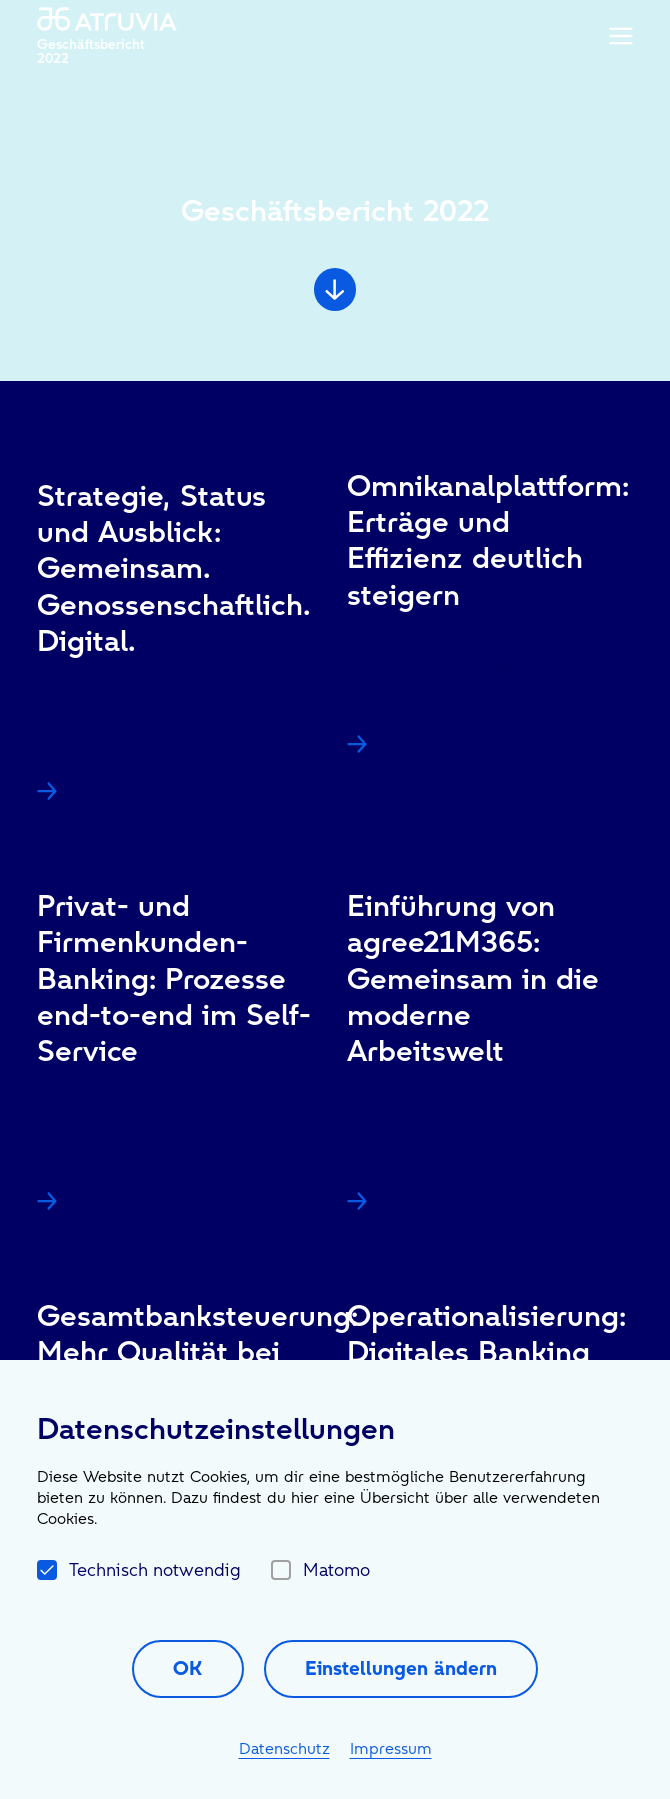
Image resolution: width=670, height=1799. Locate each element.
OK (187, 1668)
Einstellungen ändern (401, 1668)
